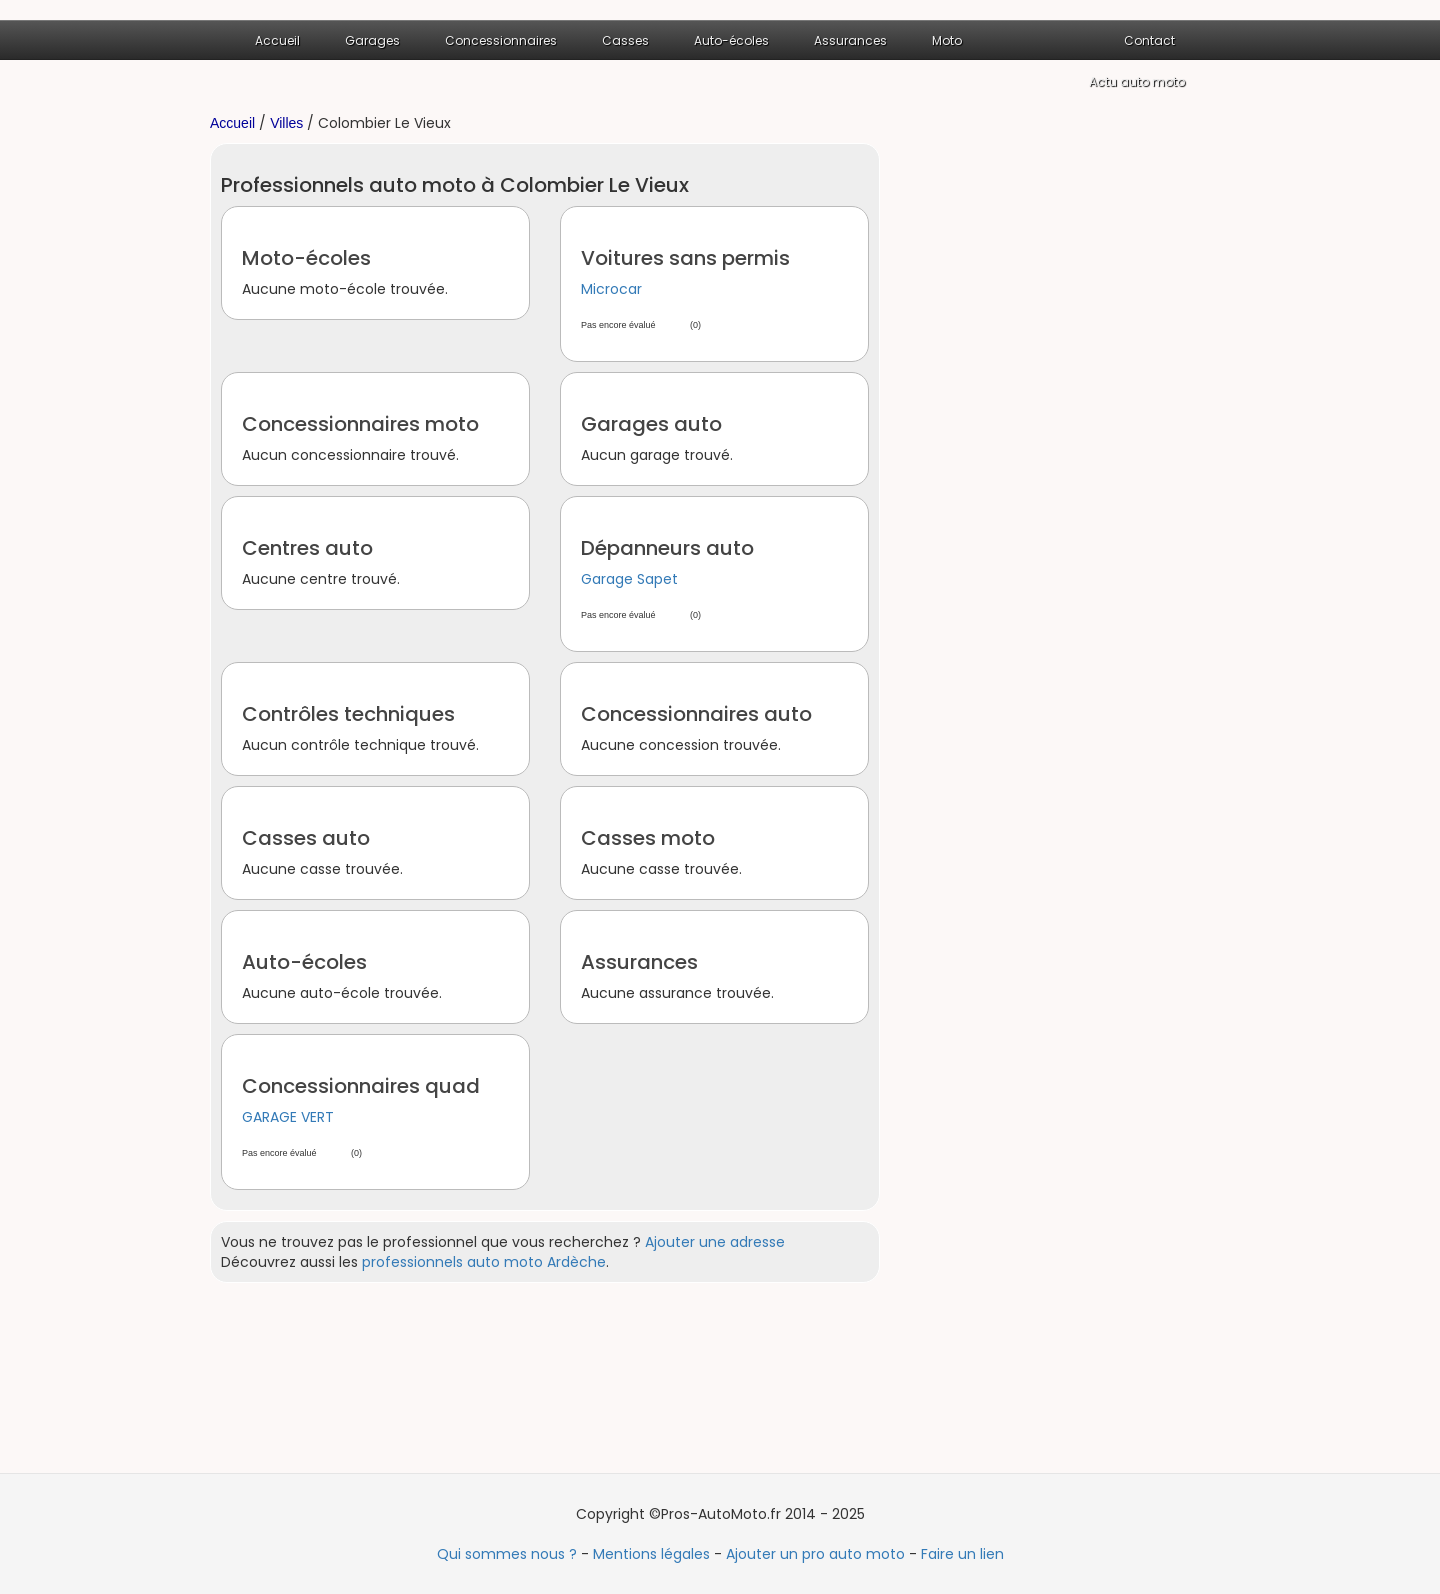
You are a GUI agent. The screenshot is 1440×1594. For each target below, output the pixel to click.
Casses (625, 40)
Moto (947, 40)
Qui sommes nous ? (507, 1554)
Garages (372, 40)
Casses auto (306, 838)
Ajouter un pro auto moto (815, 1554)
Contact (1149, 40)
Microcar (611, 289)
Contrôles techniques (348, 714)
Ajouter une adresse (715, 1242)
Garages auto (651, 424)
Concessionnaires (501, 40)
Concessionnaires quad (361, 1086)
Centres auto (307, 548)
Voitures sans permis (685, 258)
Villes (286, 123)
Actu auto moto (1137, 81)
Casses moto (648, 838)
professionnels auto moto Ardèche (484, 1262)
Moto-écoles (306, 258)
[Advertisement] (1070, 443)
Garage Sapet (629, 579)
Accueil (277, 40)
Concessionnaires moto (360, 424)
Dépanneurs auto (667, 548)
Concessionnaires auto (696, 714)
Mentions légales (651, 1554)
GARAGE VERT (288, 1117)
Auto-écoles (731, 40)
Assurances (850, 40)
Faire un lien (962, 1554)
